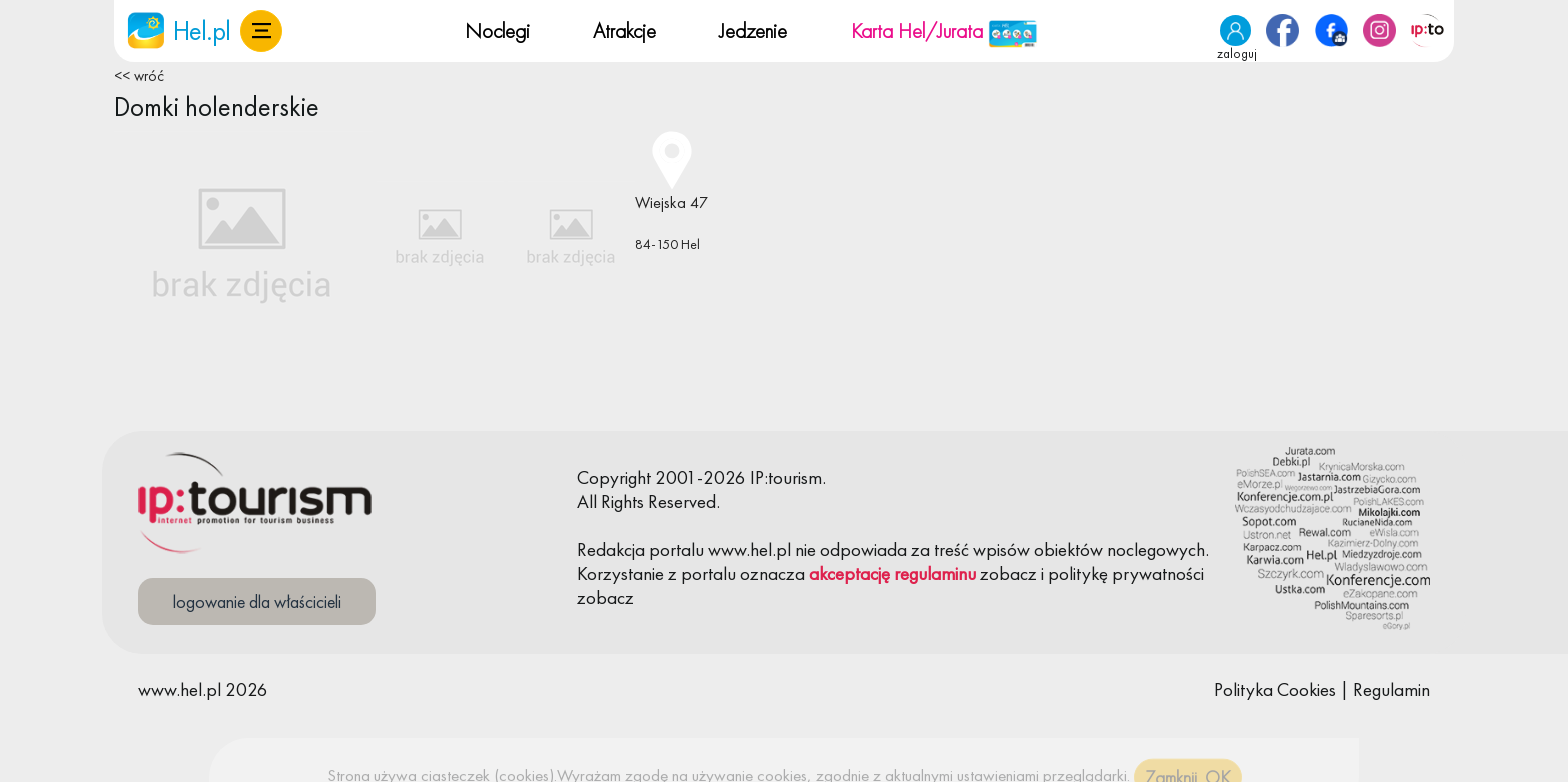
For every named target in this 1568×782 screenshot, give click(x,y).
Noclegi (497, 30)
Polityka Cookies (1275, 689)
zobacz (1008, 573)
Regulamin (1391, 689)
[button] (261, 31)
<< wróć (139, 76)
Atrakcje (624, 30)
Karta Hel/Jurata (944, 30)
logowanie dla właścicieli (257, 601)
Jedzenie (753, 30)
